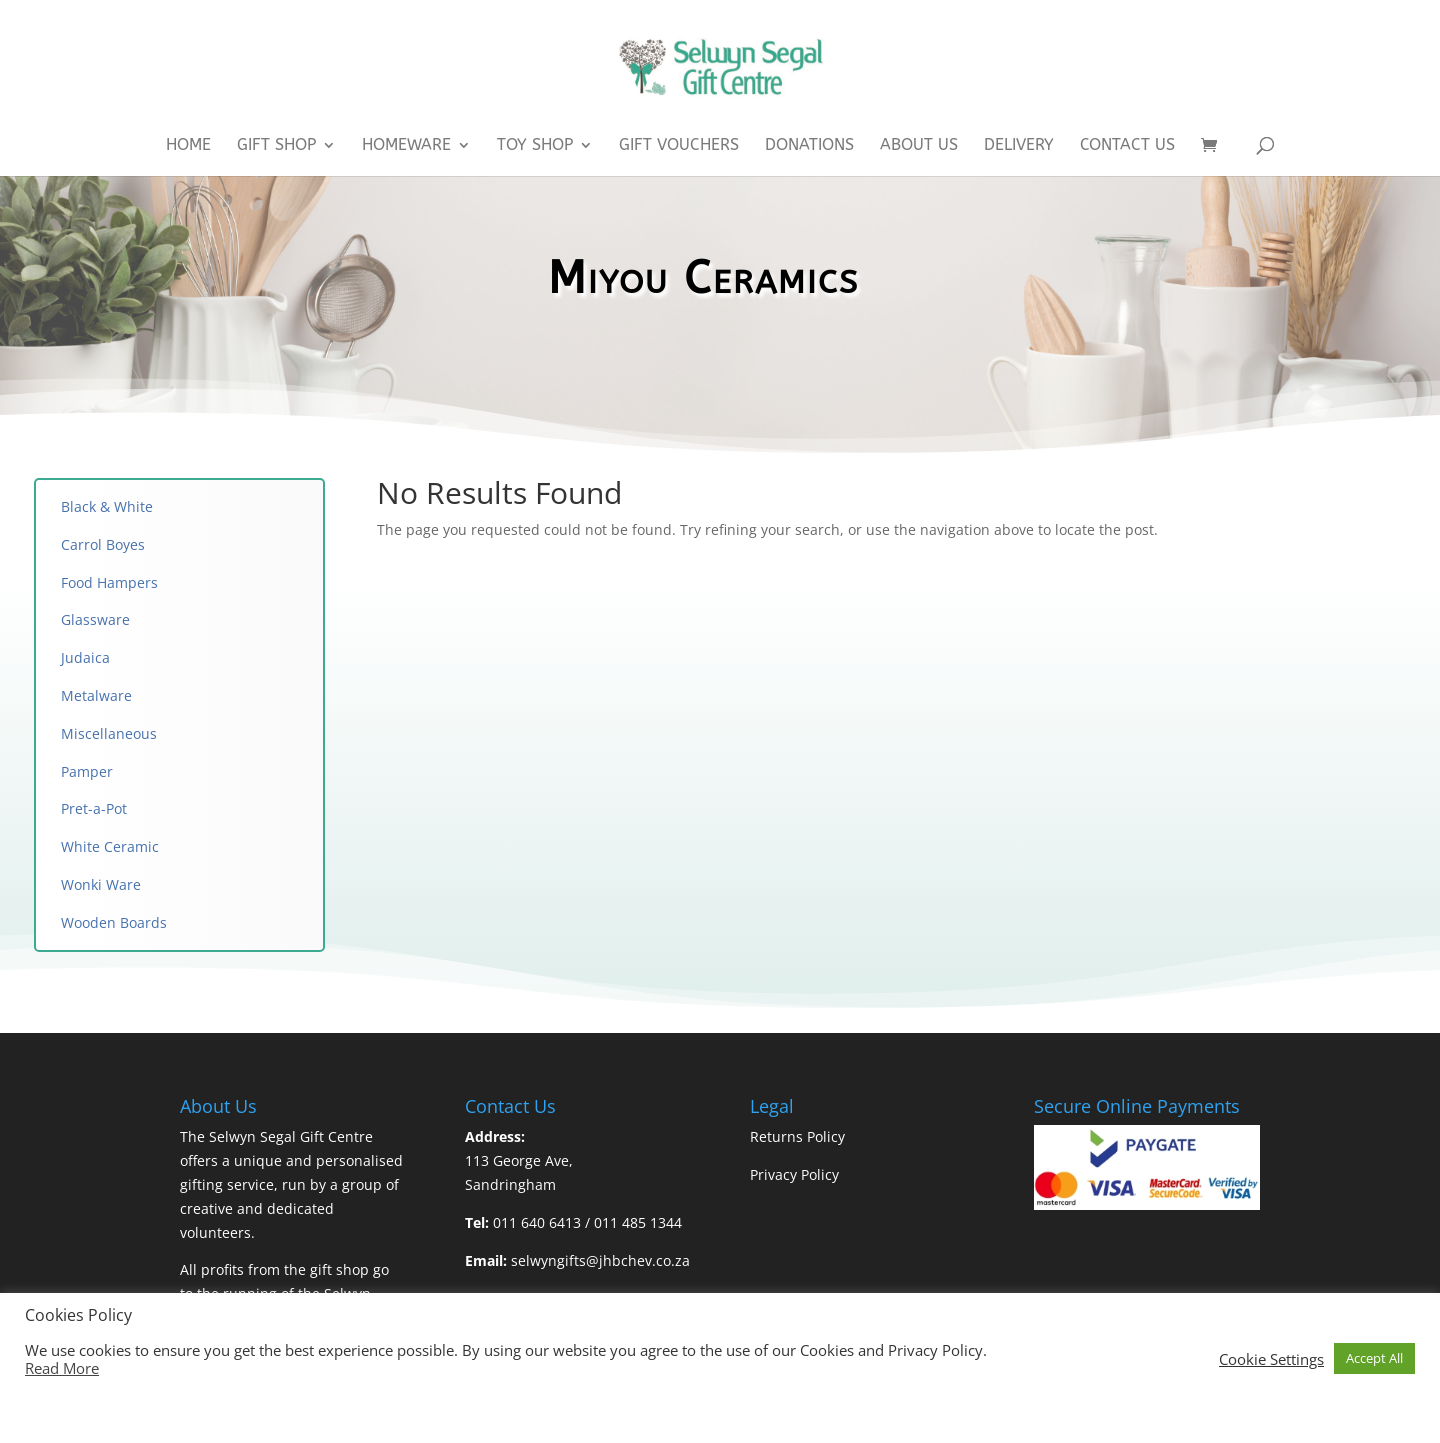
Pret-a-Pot (94, 808)
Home (188, 146)
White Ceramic (110, 846)
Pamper (87, 771)
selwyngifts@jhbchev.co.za (600, 1260)
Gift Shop (276, 146)
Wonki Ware (101, 884)
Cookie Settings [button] (1271, 1359)
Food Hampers (109, 582)
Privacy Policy (794, 1174)
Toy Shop (535, 146)
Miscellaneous (111, 733)
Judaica (85, 657)
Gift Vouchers (679, 146)
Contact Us (1127, 146)
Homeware (406, 146)
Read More (62, 1368)
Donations (809, 146)
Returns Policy (797, 1136)
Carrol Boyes (103, 544)
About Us (919, 146)
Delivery (1019, 146)
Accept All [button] (1374, 1358)
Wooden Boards (114, 922)
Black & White (107, 506)
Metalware (96, 695)
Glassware (95, 619)
